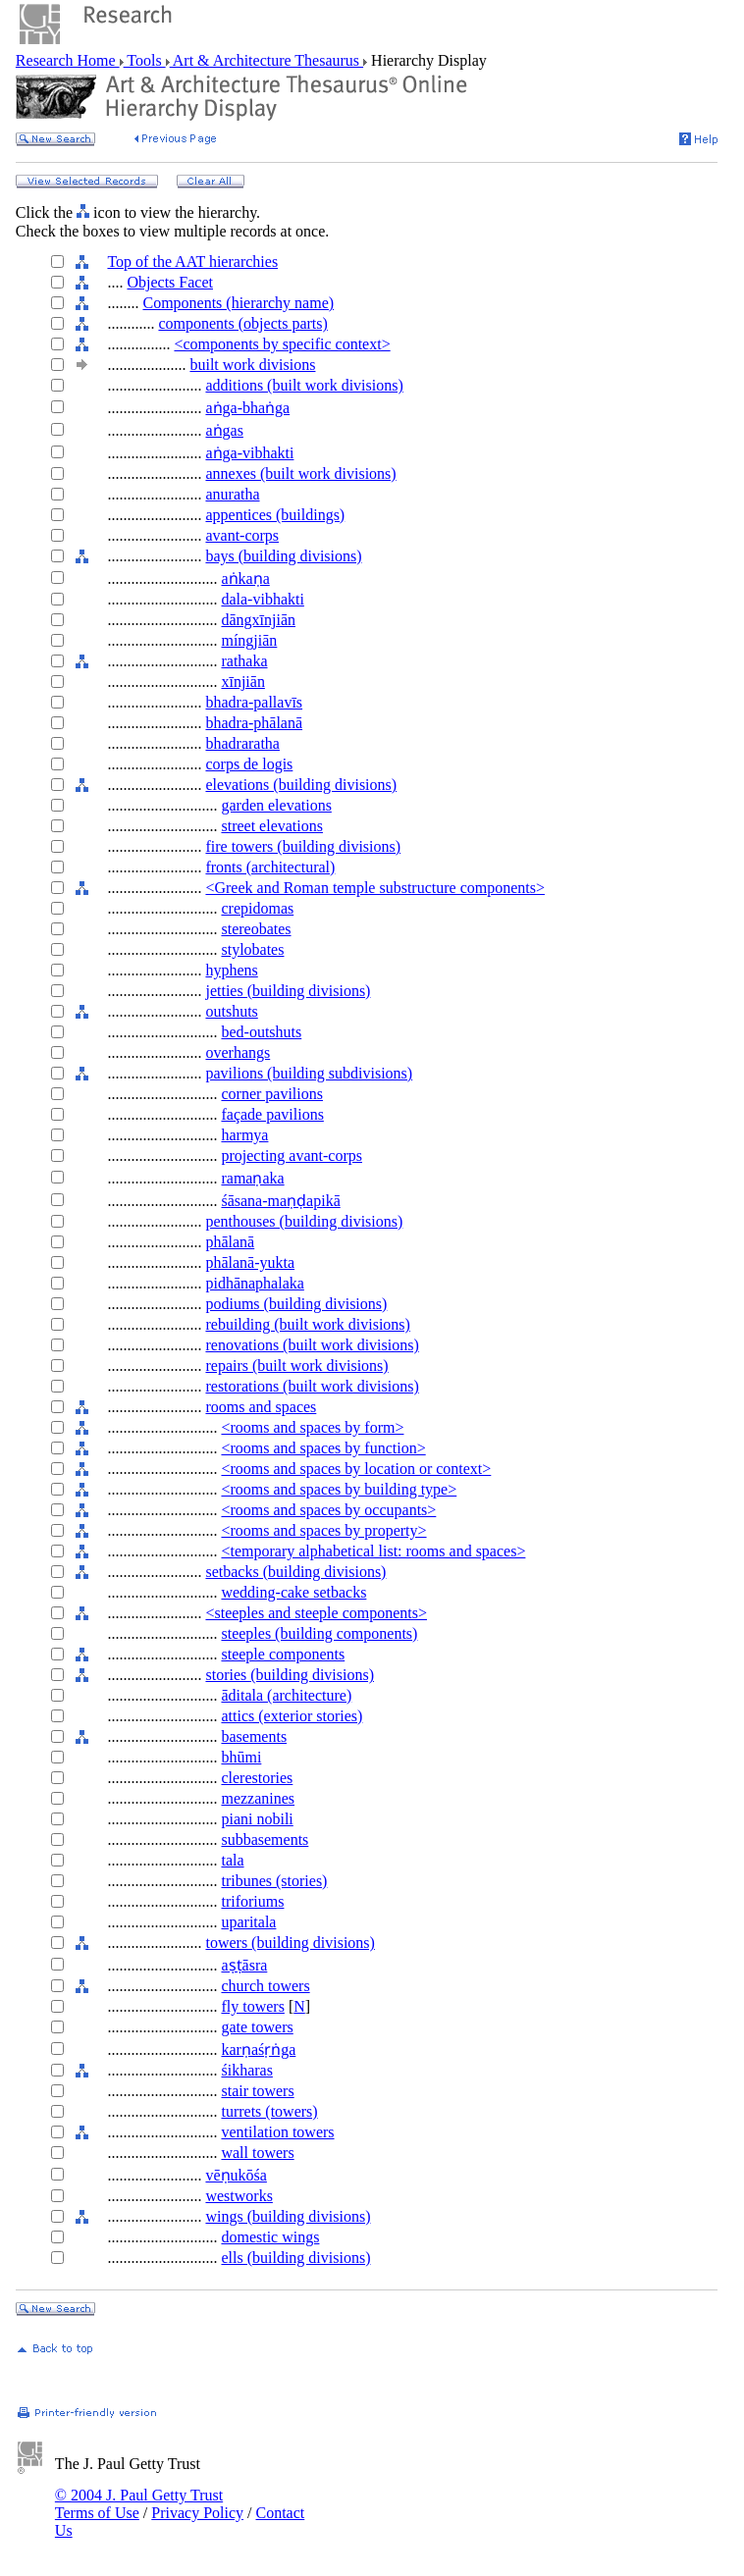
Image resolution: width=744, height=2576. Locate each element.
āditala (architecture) (286, 1695)
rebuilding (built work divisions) (307, 1324)
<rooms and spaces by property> (323, 1530)
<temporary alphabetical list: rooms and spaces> (373, 1551)
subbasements (264, 1839)
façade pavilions (272, 1114)
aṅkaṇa (245, 578)
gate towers (256, 2027)
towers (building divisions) (289, 1942)
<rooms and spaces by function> (323, 1448)
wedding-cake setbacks (293, 1592)
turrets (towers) (269, 2111)
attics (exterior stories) (291, 1716)
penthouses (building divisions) (303, 1221)
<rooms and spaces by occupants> (328, 1509)
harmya (244, 1135)
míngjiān (249, 640)
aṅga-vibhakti (249, 453)
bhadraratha (242, 743)
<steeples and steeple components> (316, 1612)
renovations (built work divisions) (311, 1345)
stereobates (256, 928)
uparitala (248, 1922)
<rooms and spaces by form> (312, 1427)
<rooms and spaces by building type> (338, 1489)
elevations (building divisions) (301, 784)
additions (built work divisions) (303, 385)
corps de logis (248, 764)
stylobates (252, 949)
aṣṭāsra (244, 1965)
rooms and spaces (260, 1406)
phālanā (229, 1242)
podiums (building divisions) (296, 1303)
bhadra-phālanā (253, 722)
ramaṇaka (252, 1178)
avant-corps (242, 535)
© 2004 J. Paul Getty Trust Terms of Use (139, 2504)
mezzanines (257, 1798)
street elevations (272, 825)
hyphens (231, 970)
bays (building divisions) (283, 556)
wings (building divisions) (287, 2216)
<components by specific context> (282, 344)
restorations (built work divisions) (311, 1386)
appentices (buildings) (275, 514)
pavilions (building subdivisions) (308, 1073)
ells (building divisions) (295, 2257)
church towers (265, 1985)
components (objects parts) (242, 323)
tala (232, 1860)
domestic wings (270, 2237)
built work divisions (252, 364)
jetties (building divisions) (287, 990)
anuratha (232, 494)
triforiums (252, 1901)
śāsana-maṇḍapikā (280, 1200)
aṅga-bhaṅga (247, 407)
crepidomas (257, 908)
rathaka (244, 661)
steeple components (283, 1654)
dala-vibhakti (262, 599)
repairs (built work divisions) (296, 1365)
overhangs (237, 1052)
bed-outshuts (261, 1032)
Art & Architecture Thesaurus (266, 60)
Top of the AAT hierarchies (192, 261)
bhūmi (241, 1757)
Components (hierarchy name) (238, 302)
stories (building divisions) (289, 1674)
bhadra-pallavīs (253, 702)
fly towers (252, 2006)
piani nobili (256, 1819)
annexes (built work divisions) (300, 473)
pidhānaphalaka (254, 1283)
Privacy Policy (197, 2512)
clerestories (256, 1777)
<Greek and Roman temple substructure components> (375, 887)
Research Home (68, 60)
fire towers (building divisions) (302, 846)
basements (254, 1736)
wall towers (257, 2152)
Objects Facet (170, 282)
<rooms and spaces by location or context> (356, 1468)
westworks (238, 2195)
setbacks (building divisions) (295, 1571)
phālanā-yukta (249, 1262)
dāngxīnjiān (258, 619)
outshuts (231, 1011)
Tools (145, 60)
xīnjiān (242, 681)
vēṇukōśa (235, 2175)
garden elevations (276, 805)
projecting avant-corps (291, 1155)
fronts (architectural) (270, 867)
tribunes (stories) (274, 1880)
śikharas (246, 2070)
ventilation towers (277, 2132)
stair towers (257, 2090)
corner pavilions (272, 1093)
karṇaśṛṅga (258, 2049)
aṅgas (223, 430)
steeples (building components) (319, 1633)
